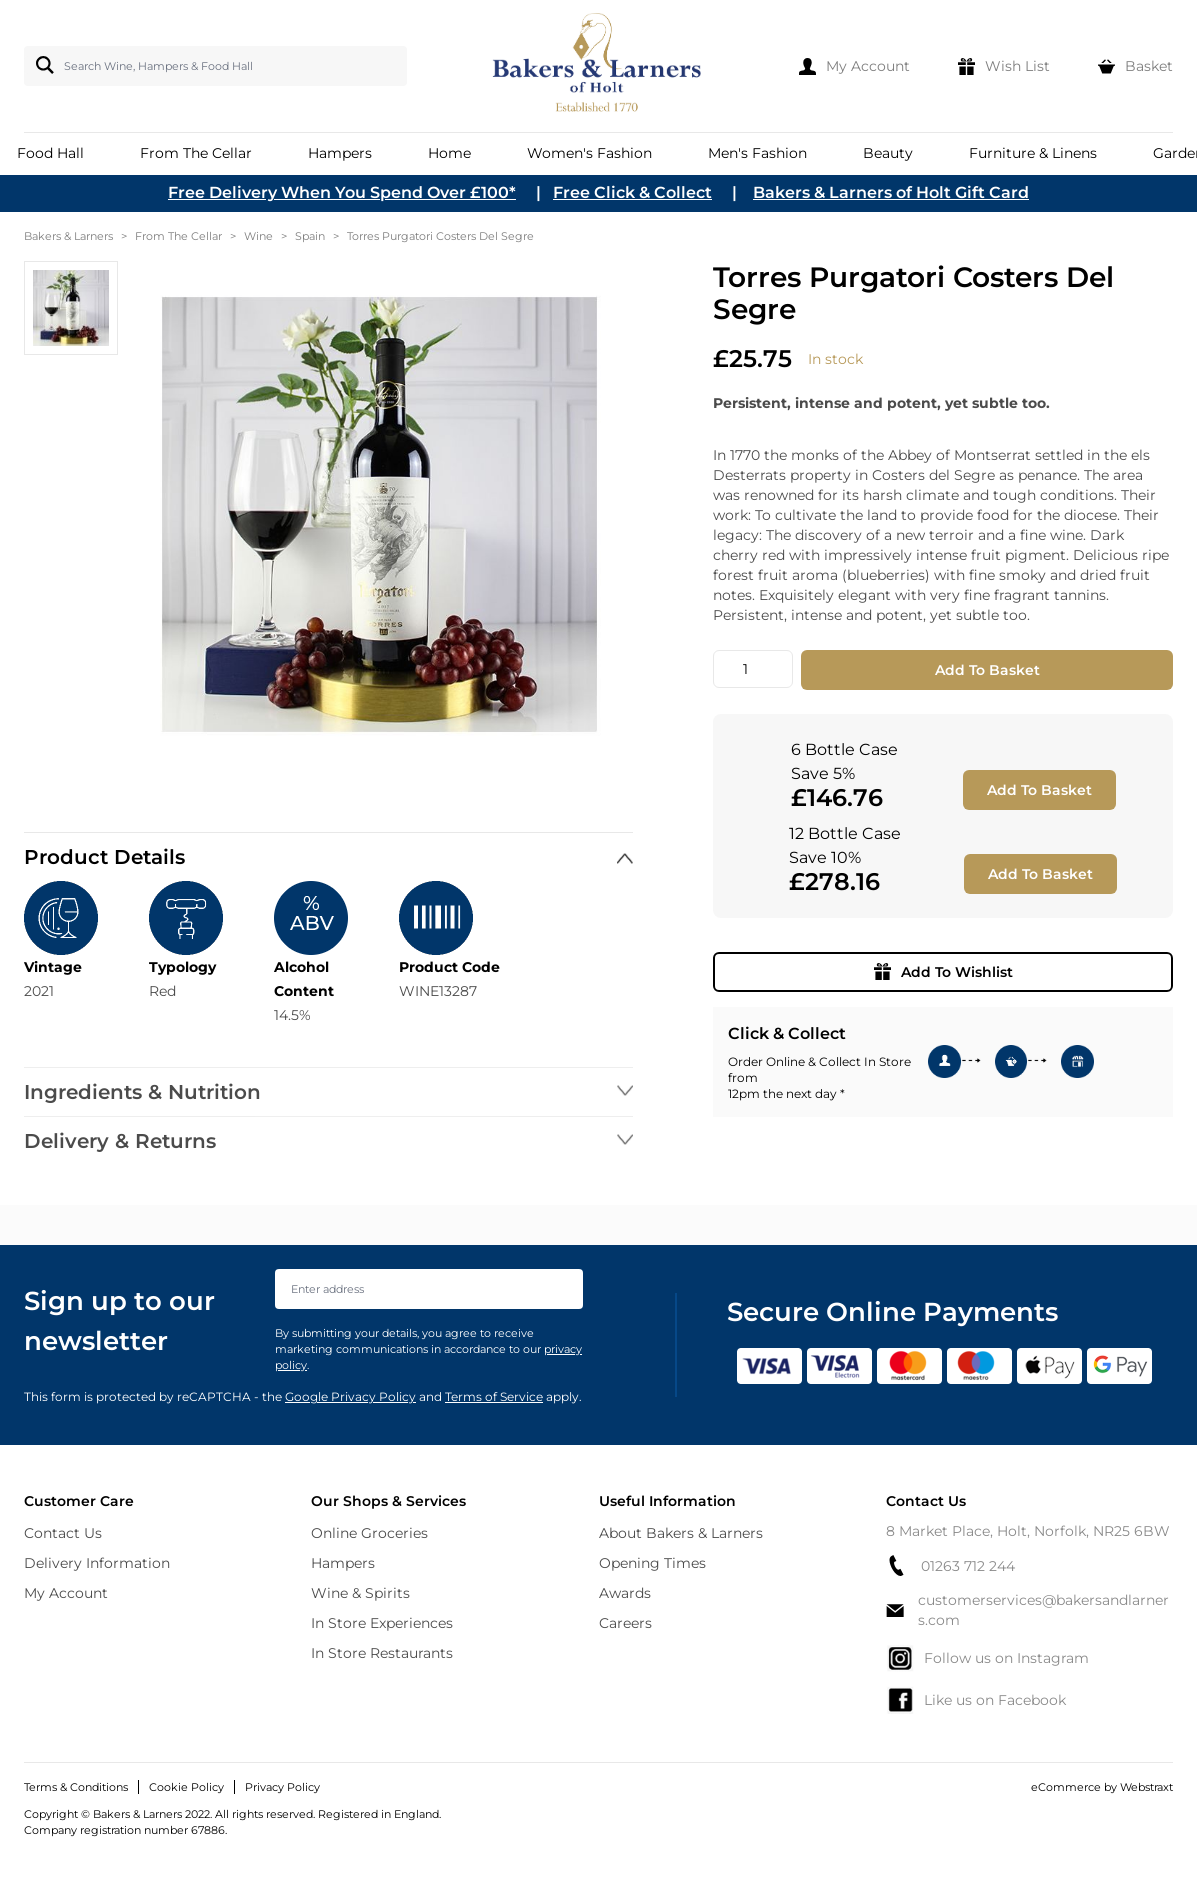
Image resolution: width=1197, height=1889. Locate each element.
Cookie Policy (186, 1787)
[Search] (41, 65)
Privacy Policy (282, 1787)
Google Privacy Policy (350, 1396)
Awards (625, 1593)
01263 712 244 (950, 1565)
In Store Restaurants (382, 1653)
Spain (310, 236)
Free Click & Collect (632, 192)
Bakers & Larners (68, 236)
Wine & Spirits (360, 1593)
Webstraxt (1146, 1787)
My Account (66, 1593)
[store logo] (598, 66)
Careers (625, 1623)
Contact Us (63, 1533)
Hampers (343, 1563)
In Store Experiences (382, 1623)
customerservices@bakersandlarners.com (1027, 1610)
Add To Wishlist (943, 972)
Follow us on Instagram (987, 1658)
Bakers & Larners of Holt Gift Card (891, 192)
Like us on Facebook (976, 1700)
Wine (258, 236)
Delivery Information (97, 1563)
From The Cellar (178, 236)
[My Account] (854, 66)
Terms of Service (494, 1396)
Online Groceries (369, 1533)
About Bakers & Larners (681, 1533)
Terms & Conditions (76, 1787)
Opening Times (652, 1563)
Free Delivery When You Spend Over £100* (342, 192)
